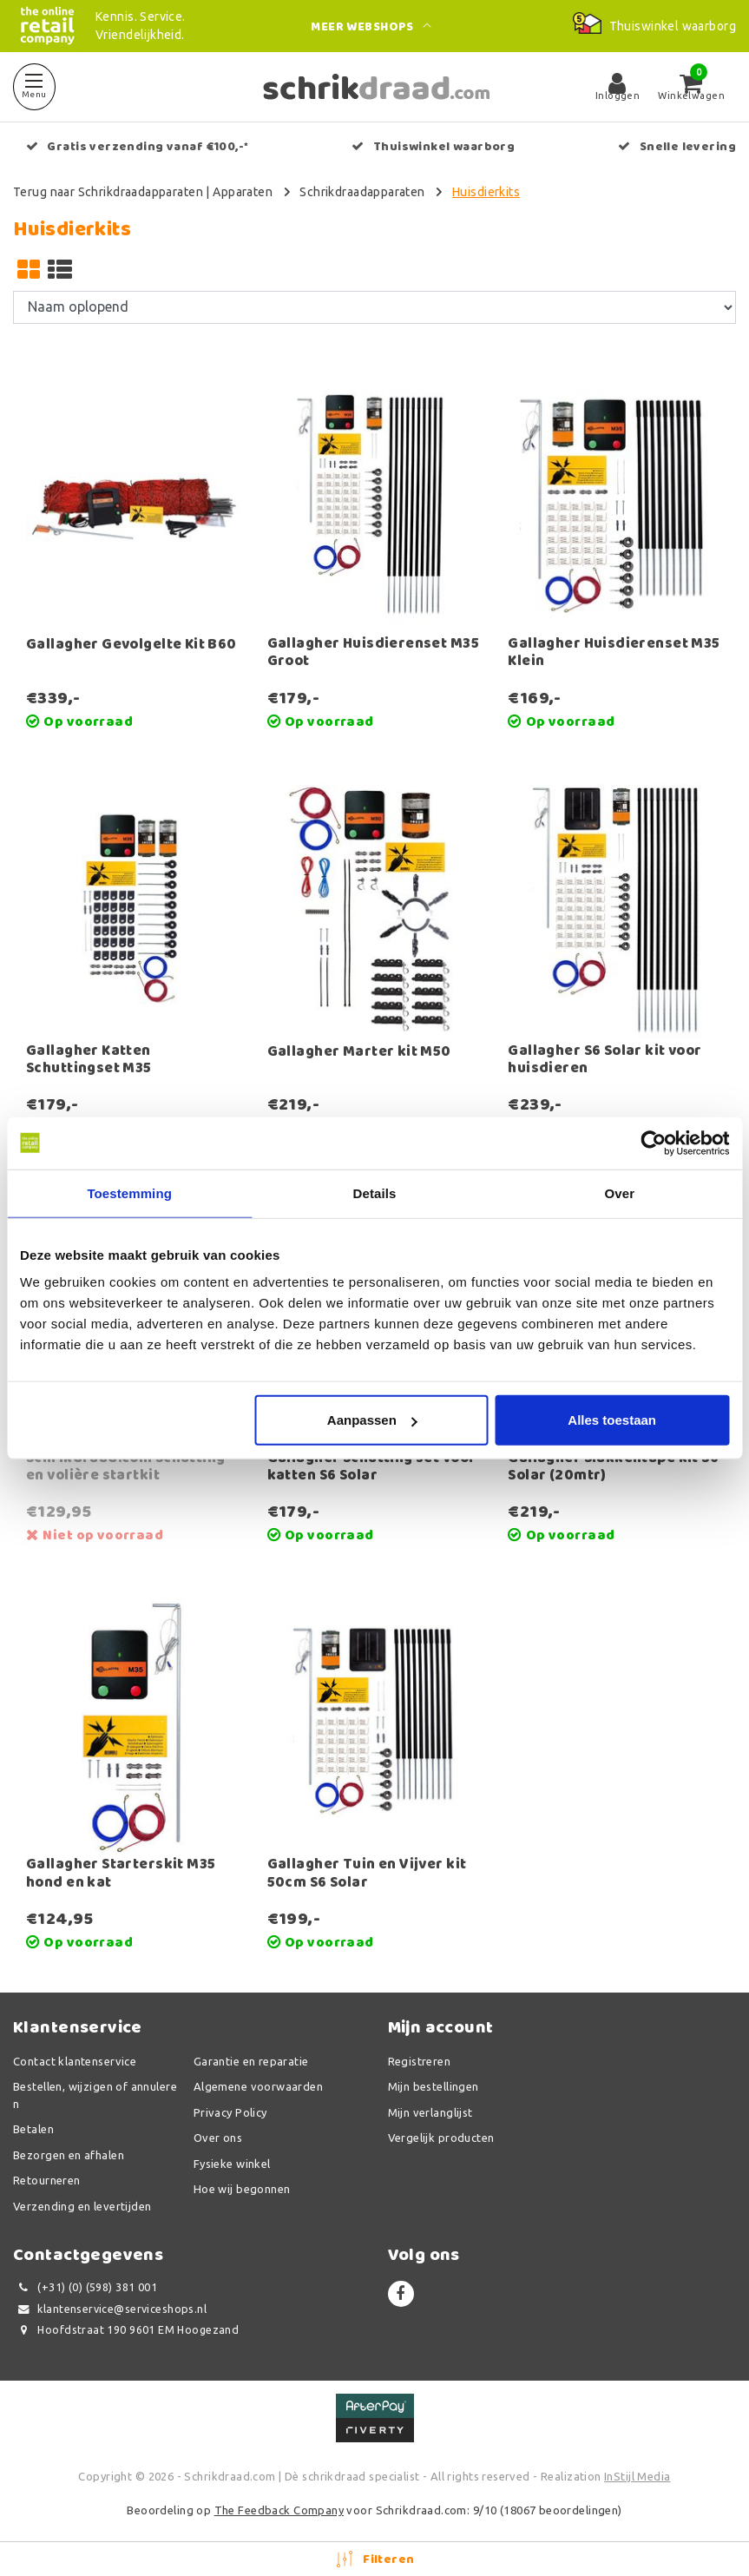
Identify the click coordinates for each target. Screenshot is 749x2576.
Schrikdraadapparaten (361, 192)
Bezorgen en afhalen (68, 2155)
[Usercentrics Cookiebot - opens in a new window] (653, 1143)
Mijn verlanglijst (430, 2112)
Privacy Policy (230, 2112)
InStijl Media (637, 2476)
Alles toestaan (612, 1420)
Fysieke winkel (232, 2164)
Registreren (419, 2061)
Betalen (33, 2129)
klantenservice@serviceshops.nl (110, 2309)
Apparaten (243, 192)
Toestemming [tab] (129, 1192)
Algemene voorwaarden (258, 2086)
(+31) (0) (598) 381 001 (85, 2287)
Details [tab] (375, 1192)
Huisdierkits (486, 192)
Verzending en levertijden (82, 2206)
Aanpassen (372, 1420)
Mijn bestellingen (433, 2086)
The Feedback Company (279, 2510)
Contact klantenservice (74, 2061)
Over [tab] (620, 1192)
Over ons (218, 2137)
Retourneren (47, 2180)
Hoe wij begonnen (242, 2189)
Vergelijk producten (441, 2137)
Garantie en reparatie (251, 2061)
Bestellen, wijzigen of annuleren (95, 2095)
